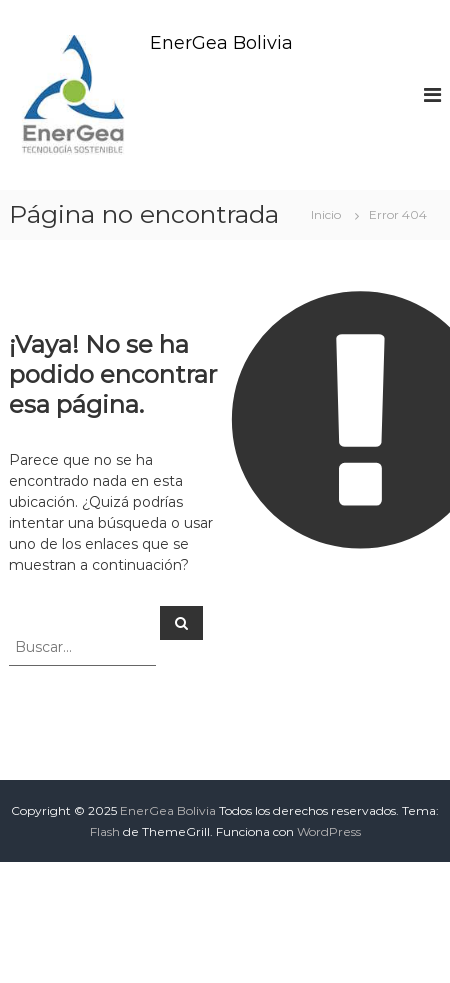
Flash (105, 831)
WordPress (329, 831)
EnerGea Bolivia (221, 43)
